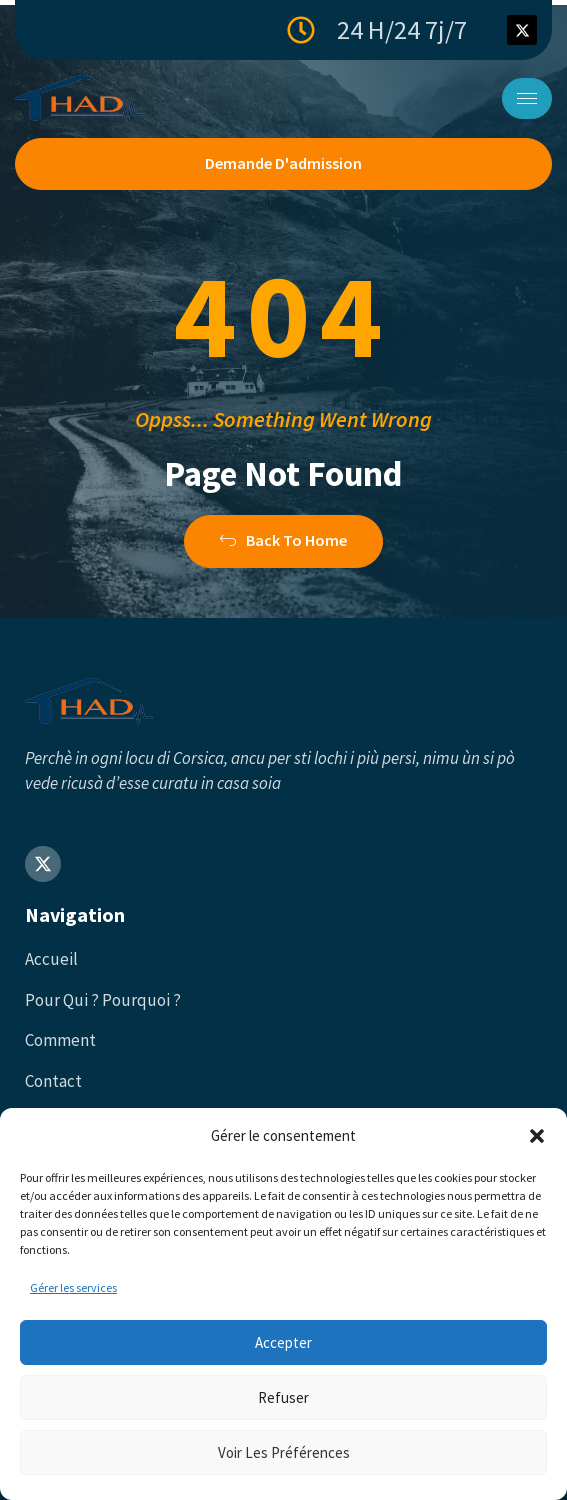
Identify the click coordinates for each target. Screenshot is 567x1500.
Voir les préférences (284, 1452)
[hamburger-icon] (527, 98)
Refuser (283, 1397)
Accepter (283, 1342)
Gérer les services (73, 1287)
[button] (537, 1136)
